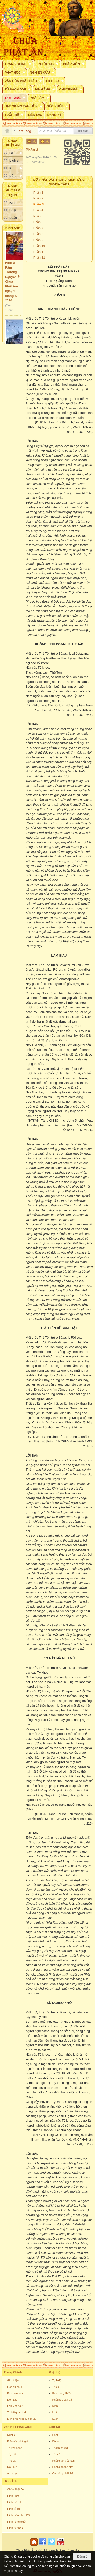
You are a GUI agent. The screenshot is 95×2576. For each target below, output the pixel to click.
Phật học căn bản (62, 2399)
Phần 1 (38, 192)
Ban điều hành (15, 2393)
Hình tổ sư (13, 2508)
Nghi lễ (11, 2435)
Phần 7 (38, 228)
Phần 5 (38, 216)
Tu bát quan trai (16, 2412)
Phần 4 (38, 210)
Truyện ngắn (14, 2447)
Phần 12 (39, 257)
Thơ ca (11, 2460)
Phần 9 (38, 240)
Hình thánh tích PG (18, 2515)
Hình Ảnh (12, 228)
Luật (55, 2412)
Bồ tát (56, 2441)
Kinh (55, 2405)
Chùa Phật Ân (15, 2489)
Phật (55, 2435)
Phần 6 (38, 222)
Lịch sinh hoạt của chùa (21, 2418)
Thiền (55, 2386)
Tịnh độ (57, 2380)
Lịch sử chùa (14, 2386)
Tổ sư (55, 2454)
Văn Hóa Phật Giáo (18, 2427)
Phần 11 (39, 252)
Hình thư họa (15, 2527)
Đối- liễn (12, 2466)
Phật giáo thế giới (62, 2466)
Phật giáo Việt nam (63, 2460)
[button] (17, 64)
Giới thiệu (13, 2380)
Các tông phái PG (62, 2473)
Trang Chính (13, 2372)
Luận (55, 2418)
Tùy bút (11, 2454)
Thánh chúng (60, 2447)
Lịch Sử (54, 2427)
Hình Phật (13, 2495)
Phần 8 (38, 234)
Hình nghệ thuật (16, 2521)
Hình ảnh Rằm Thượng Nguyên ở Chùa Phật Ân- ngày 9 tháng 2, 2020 (12, 286)
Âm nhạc (12, 2473)
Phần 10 (39, 245)
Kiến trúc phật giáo (18, 2441)
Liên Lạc (12, 2399)
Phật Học (55, 2372)
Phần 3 (38, 204)
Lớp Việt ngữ (14, 2405)
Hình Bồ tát (14, 2502)
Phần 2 (38, 198)
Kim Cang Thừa (61, 2393)
